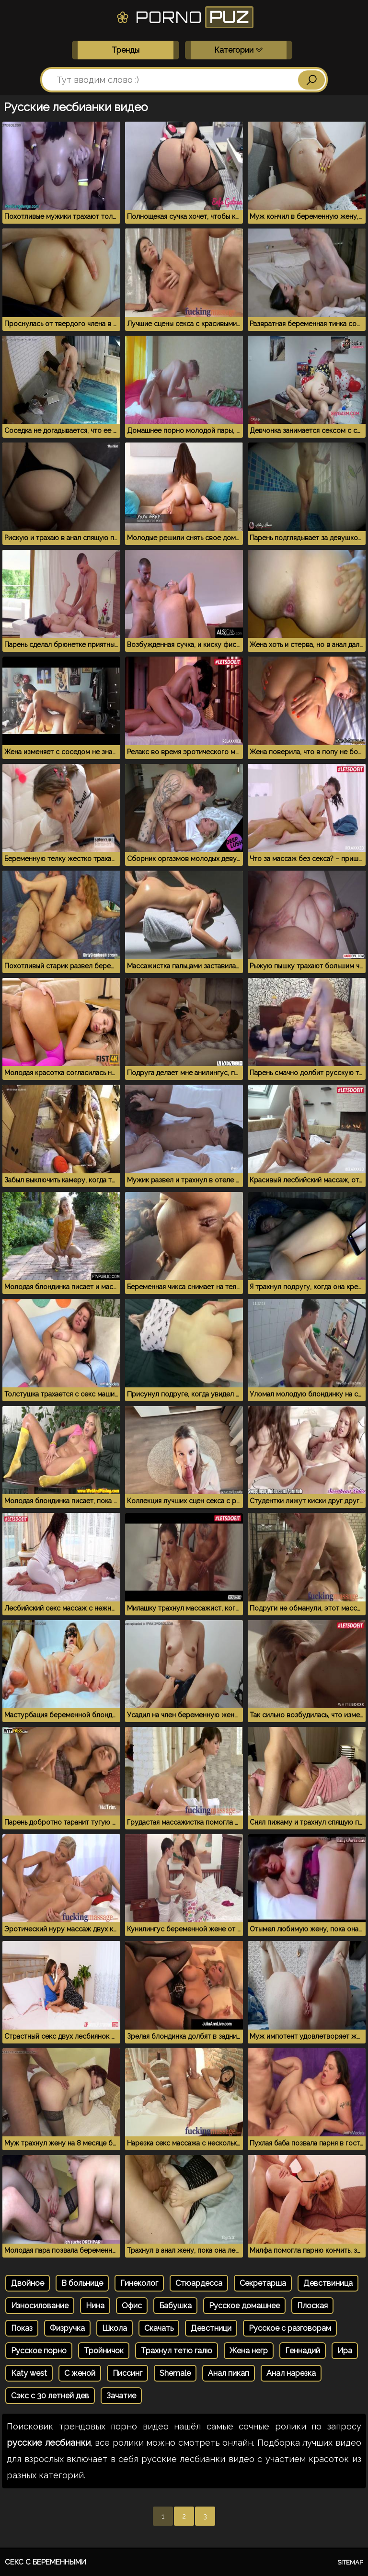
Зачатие (121, 2395)
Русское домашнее (244, 2305)
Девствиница (328, 2283)
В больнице (82, 2283)
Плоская (312, 2305)
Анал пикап (228, 2373)
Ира (344, 2350)
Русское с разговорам (290, 2328)
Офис (132, 2305)
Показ (22, 2328)
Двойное (27, 2283)
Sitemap (350, 2562)
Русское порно (39, 2350)
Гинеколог (139, 2283)
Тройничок (104, 2350)
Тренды (125, 50)
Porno (184, 17)
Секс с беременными (45, 2562)
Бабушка (175, 2305)
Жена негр (249, 2350)
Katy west (29, 2373)
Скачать (158, 2328)
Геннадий (302, 2350)
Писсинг (127, 2373)
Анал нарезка (291, 2373)
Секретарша (263, 2283)
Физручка (67, 2328)
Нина (95, 2305)
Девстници (211, 2328)
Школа (114, 2328)
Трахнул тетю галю (176, 2350)
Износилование (40, 2305)
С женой (79, 2373)
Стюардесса (198, 2283)
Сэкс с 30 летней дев (50, 2395)
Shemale (175, 2373)
